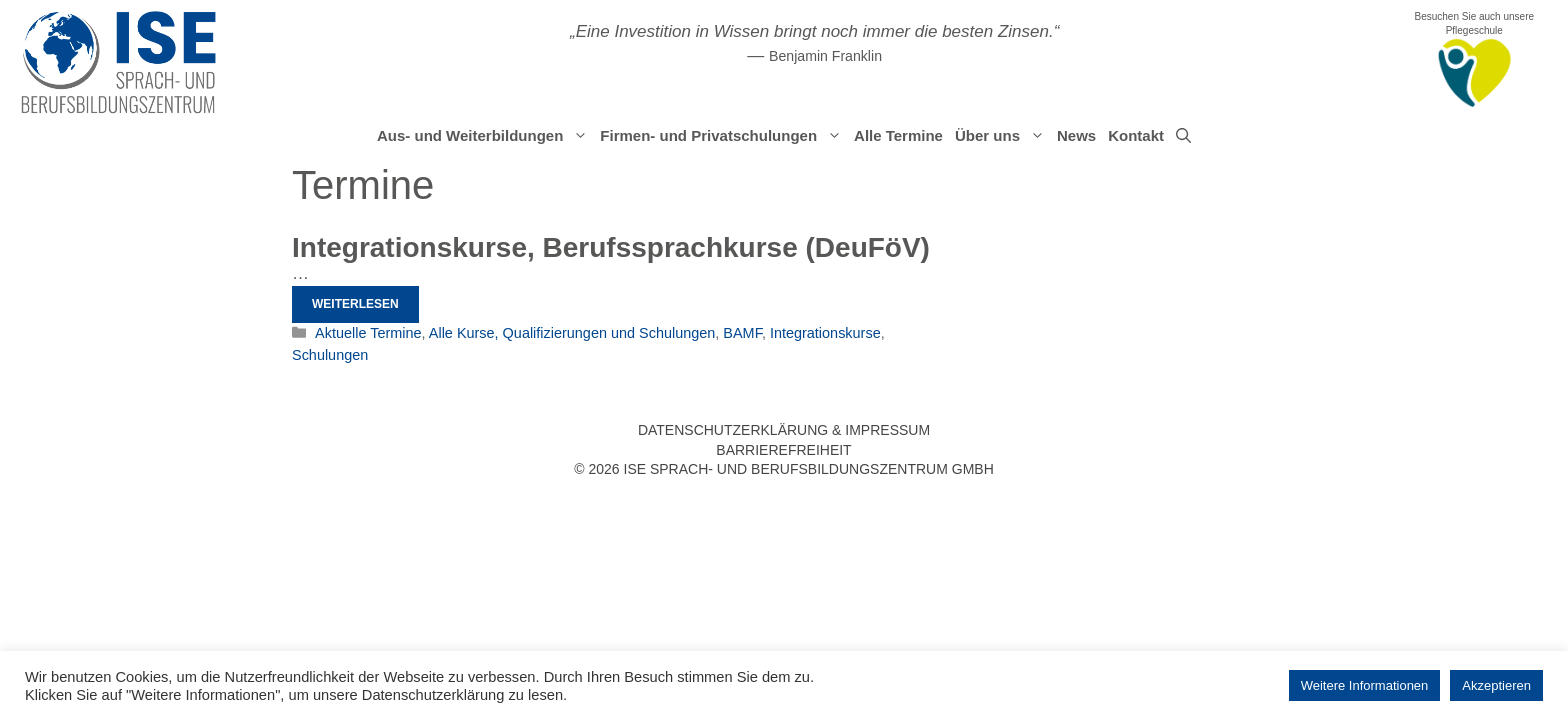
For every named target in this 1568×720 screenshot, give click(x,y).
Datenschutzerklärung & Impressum (784, 430)
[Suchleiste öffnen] (1183, 136)
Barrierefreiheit (783, 450)
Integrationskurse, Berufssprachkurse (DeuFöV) (611, 247)
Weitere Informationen (1365, 685)
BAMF (742, 333)
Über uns (1003, 136)
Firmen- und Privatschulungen (724, 136)
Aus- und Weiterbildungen (485, 136)
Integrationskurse (825, 333)
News (1076, 135)
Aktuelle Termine (368, 333)
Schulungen (330, 355)
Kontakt (1136, 135)
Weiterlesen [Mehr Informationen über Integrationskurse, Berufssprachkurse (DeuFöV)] (355, 304)
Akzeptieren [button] (1496, 685)
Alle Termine (898, 135)
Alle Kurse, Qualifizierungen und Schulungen (572, 333)
